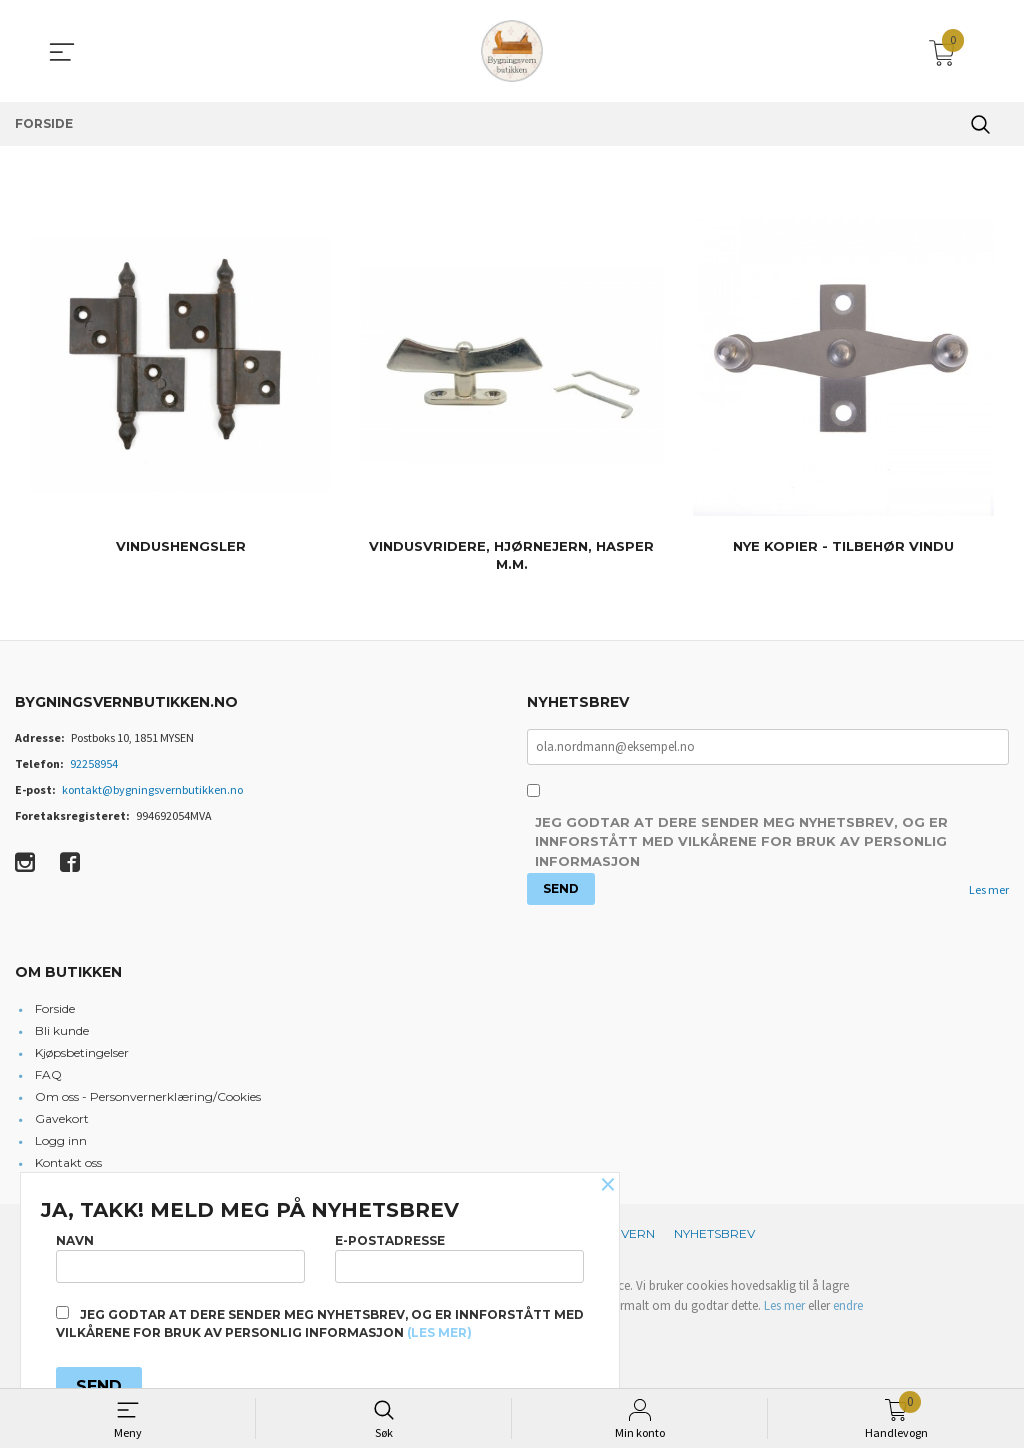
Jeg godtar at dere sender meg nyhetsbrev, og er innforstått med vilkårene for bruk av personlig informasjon (741, 843)
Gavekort (62, 1120)
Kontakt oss (68, 1164)
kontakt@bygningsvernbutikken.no (152, 789)
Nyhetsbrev (714, 1235)
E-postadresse (459, 1254)
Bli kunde (62, 1032)
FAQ (48, 1076)
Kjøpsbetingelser (82, 1054)
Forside (55, 1010)
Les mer (989, 890)
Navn (180, 1254)
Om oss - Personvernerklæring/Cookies (148, 1098)
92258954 (94, 763)
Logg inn (61, 1142)
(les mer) (439, 1332)
